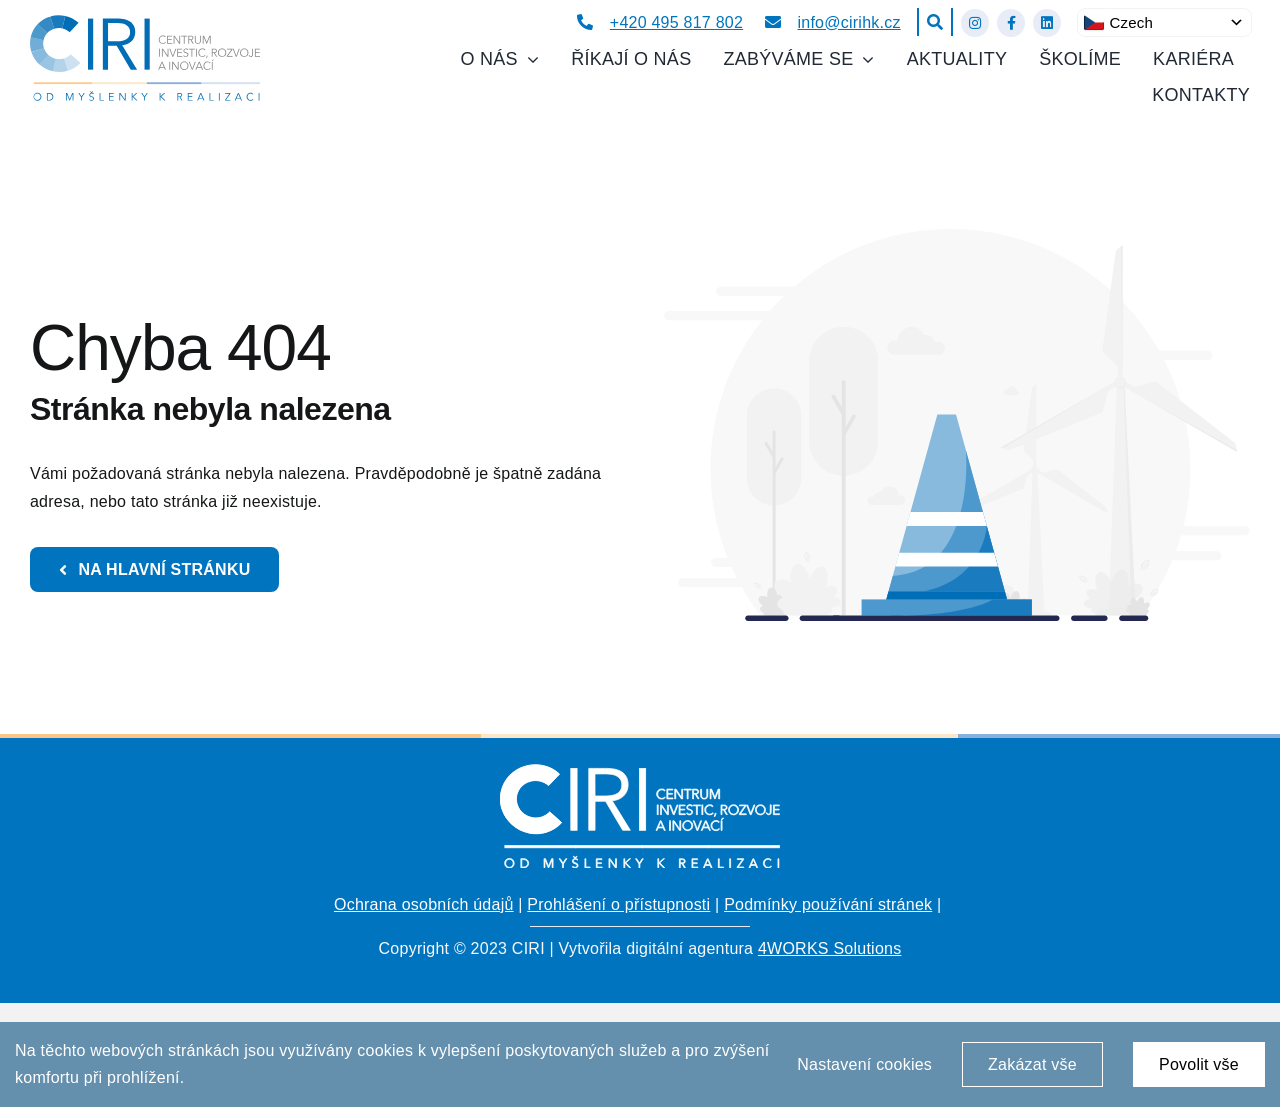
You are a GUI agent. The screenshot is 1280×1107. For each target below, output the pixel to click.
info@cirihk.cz (849, 22)
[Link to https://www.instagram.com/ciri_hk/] (975, 23)
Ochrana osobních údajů (424, 904)
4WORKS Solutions (829, 948)
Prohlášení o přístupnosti (618, 904)
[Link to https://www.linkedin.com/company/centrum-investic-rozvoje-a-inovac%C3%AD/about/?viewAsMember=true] (1047, 23)
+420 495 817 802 (676, 22)
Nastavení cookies (864, 1064)
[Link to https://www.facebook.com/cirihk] (1011, 23)
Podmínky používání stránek (828, 904)
